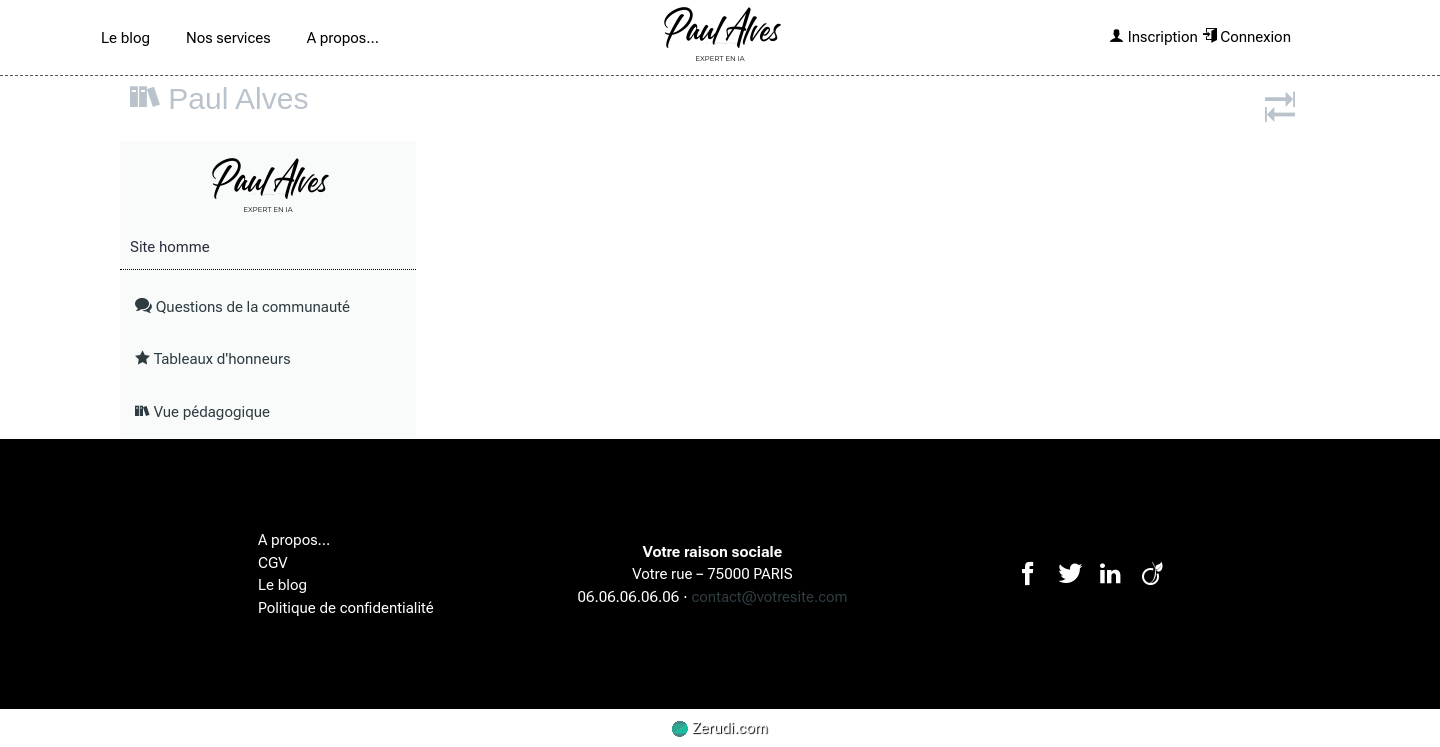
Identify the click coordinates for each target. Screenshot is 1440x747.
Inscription (1153, 37)
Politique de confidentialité (346, 608)
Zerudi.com (719, 728)
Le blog (125, 38)
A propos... (343, 38)
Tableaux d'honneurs (213, 359)
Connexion (1246, 37)
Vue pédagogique (202, 412)
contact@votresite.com (770, 597)
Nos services (228, 38)
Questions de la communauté (242, 307)
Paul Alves (238, 98)
